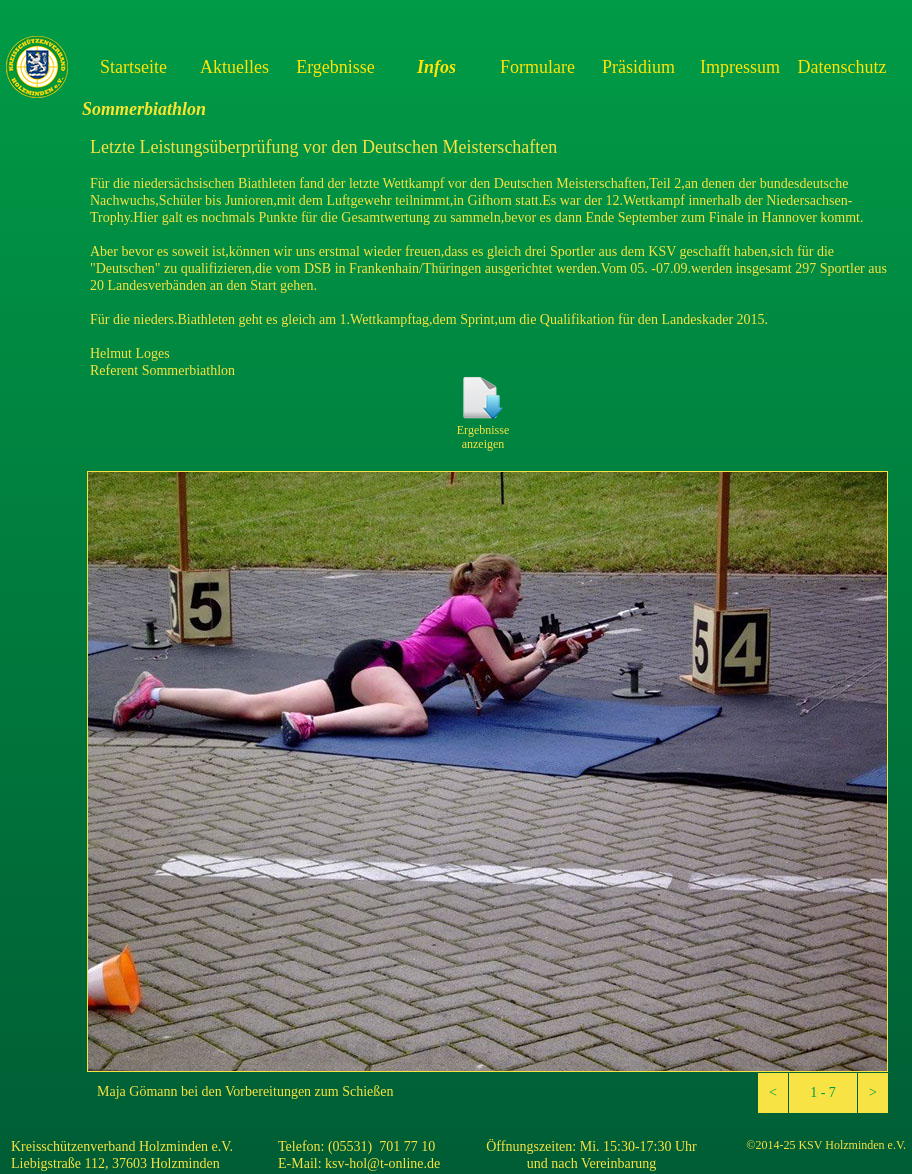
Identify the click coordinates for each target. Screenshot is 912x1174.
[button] (773, 1093)
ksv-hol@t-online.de (382, 1163)
